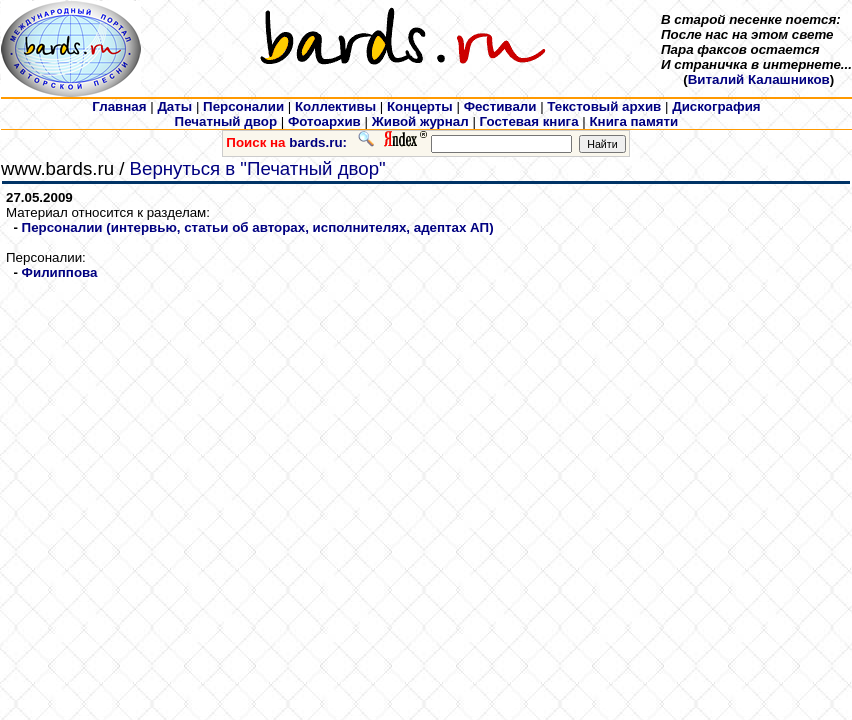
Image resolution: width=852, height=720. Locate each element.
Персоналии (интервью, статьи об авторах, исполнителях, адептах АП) (258, 227)
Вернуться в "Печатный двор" (258, 168)
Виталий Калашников (759, 79)
